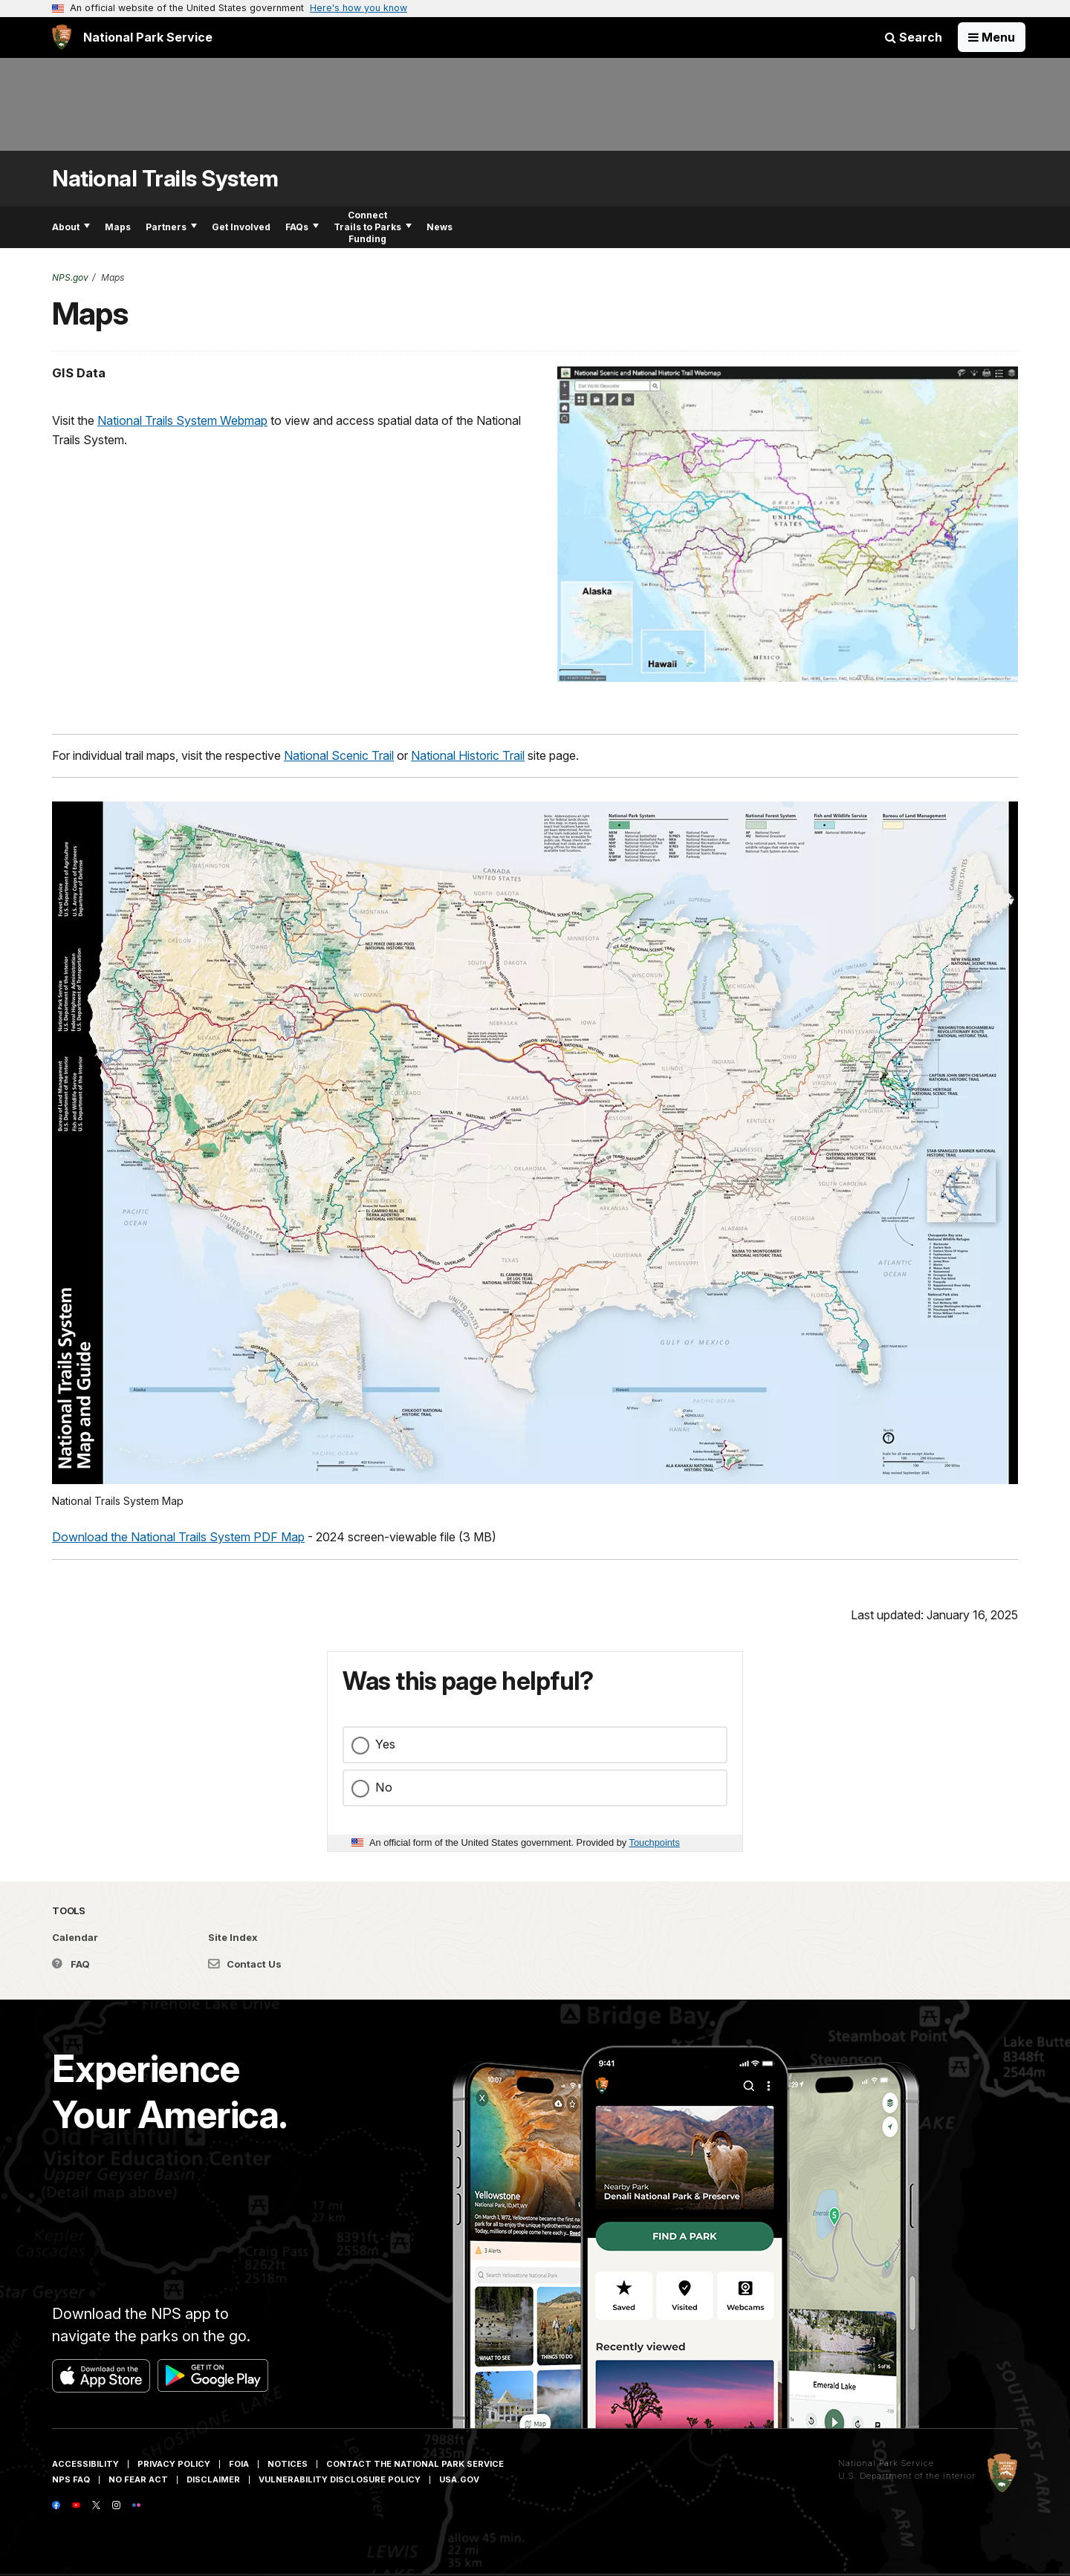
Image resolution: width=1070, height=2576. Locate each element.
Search (913, 37)
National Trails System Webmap (182, 420)
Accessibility (85, 2464)
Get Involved (241, 226)
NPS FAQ (71, 2479)
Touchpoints (654, 1842)
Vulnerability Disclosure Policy (340, 2479)
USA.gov (459, 2479)
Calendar (75, 1937)
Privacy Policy (173, 2464)
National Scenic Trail (339, 755)
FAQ (71, 1964)
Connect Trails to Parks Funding (373, 226)
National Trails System (165, 179)
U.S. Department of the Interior (907, 2476)
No (383, 1787)
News (440, 226)
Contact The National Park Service (415, 2464)
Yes (385, 1744)
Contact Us (245, 1964)
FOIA (239, 2464)
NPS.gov (70, 277)
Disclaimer (213, 2479)
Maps (118, 226)
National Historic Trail (468, 755)
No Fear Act (138, 2479)
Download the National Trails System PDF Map (178, 1536)
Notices (288, 2464)
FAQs (302, 226)
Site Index (233, 1937)
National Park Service (886, 2463)
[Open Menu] (991, 37)
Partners (171, 226)
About (71, 226)
